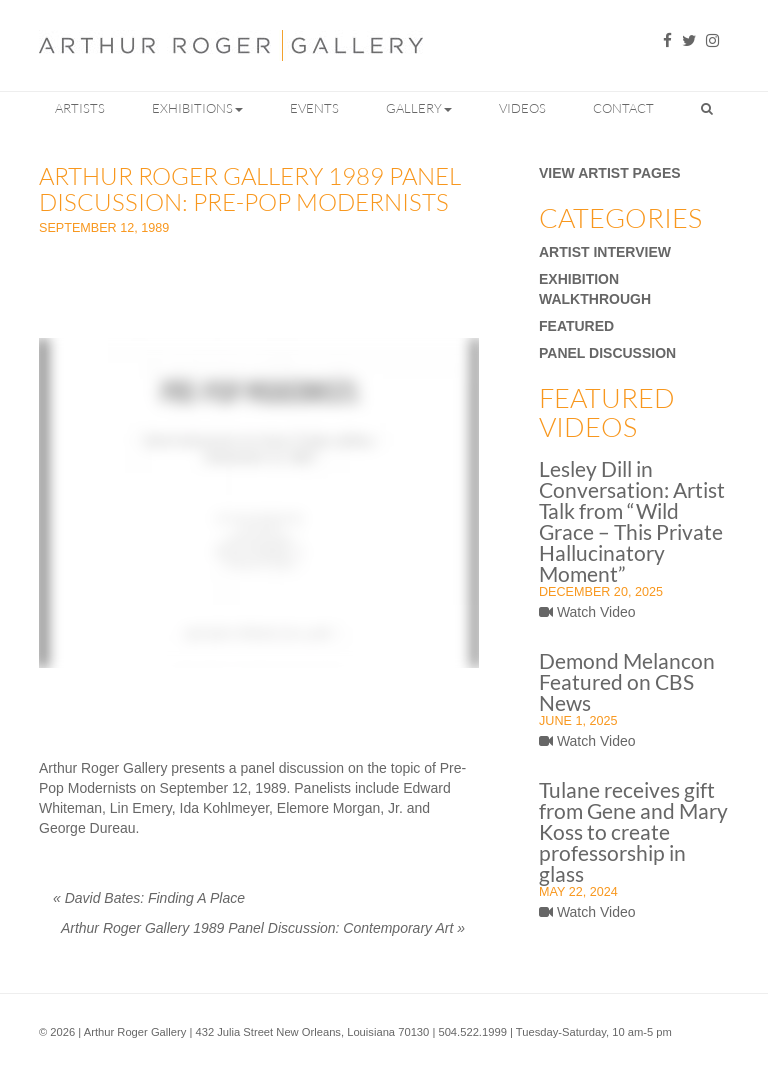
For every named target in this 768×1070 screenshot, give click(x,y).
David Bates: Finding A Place (149, 898)
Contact (623, 108)
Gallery (419, 108)
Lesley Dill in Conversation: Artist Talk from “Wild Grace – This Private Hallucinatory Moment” (632, 521)
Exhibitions (197, 108)
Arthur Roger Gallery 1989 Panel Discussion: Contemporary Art (263, 928)
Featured (576, 326)
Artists (80, 108)
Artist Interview (605, 252)
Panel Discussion (607, 353)
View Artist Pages (610, 173)
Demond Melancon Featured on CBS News (627, 681)
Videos (522, 108)
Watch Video (587, 612)
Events (314, 108)
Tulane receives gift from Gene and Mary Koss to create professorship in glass (633, 831)
